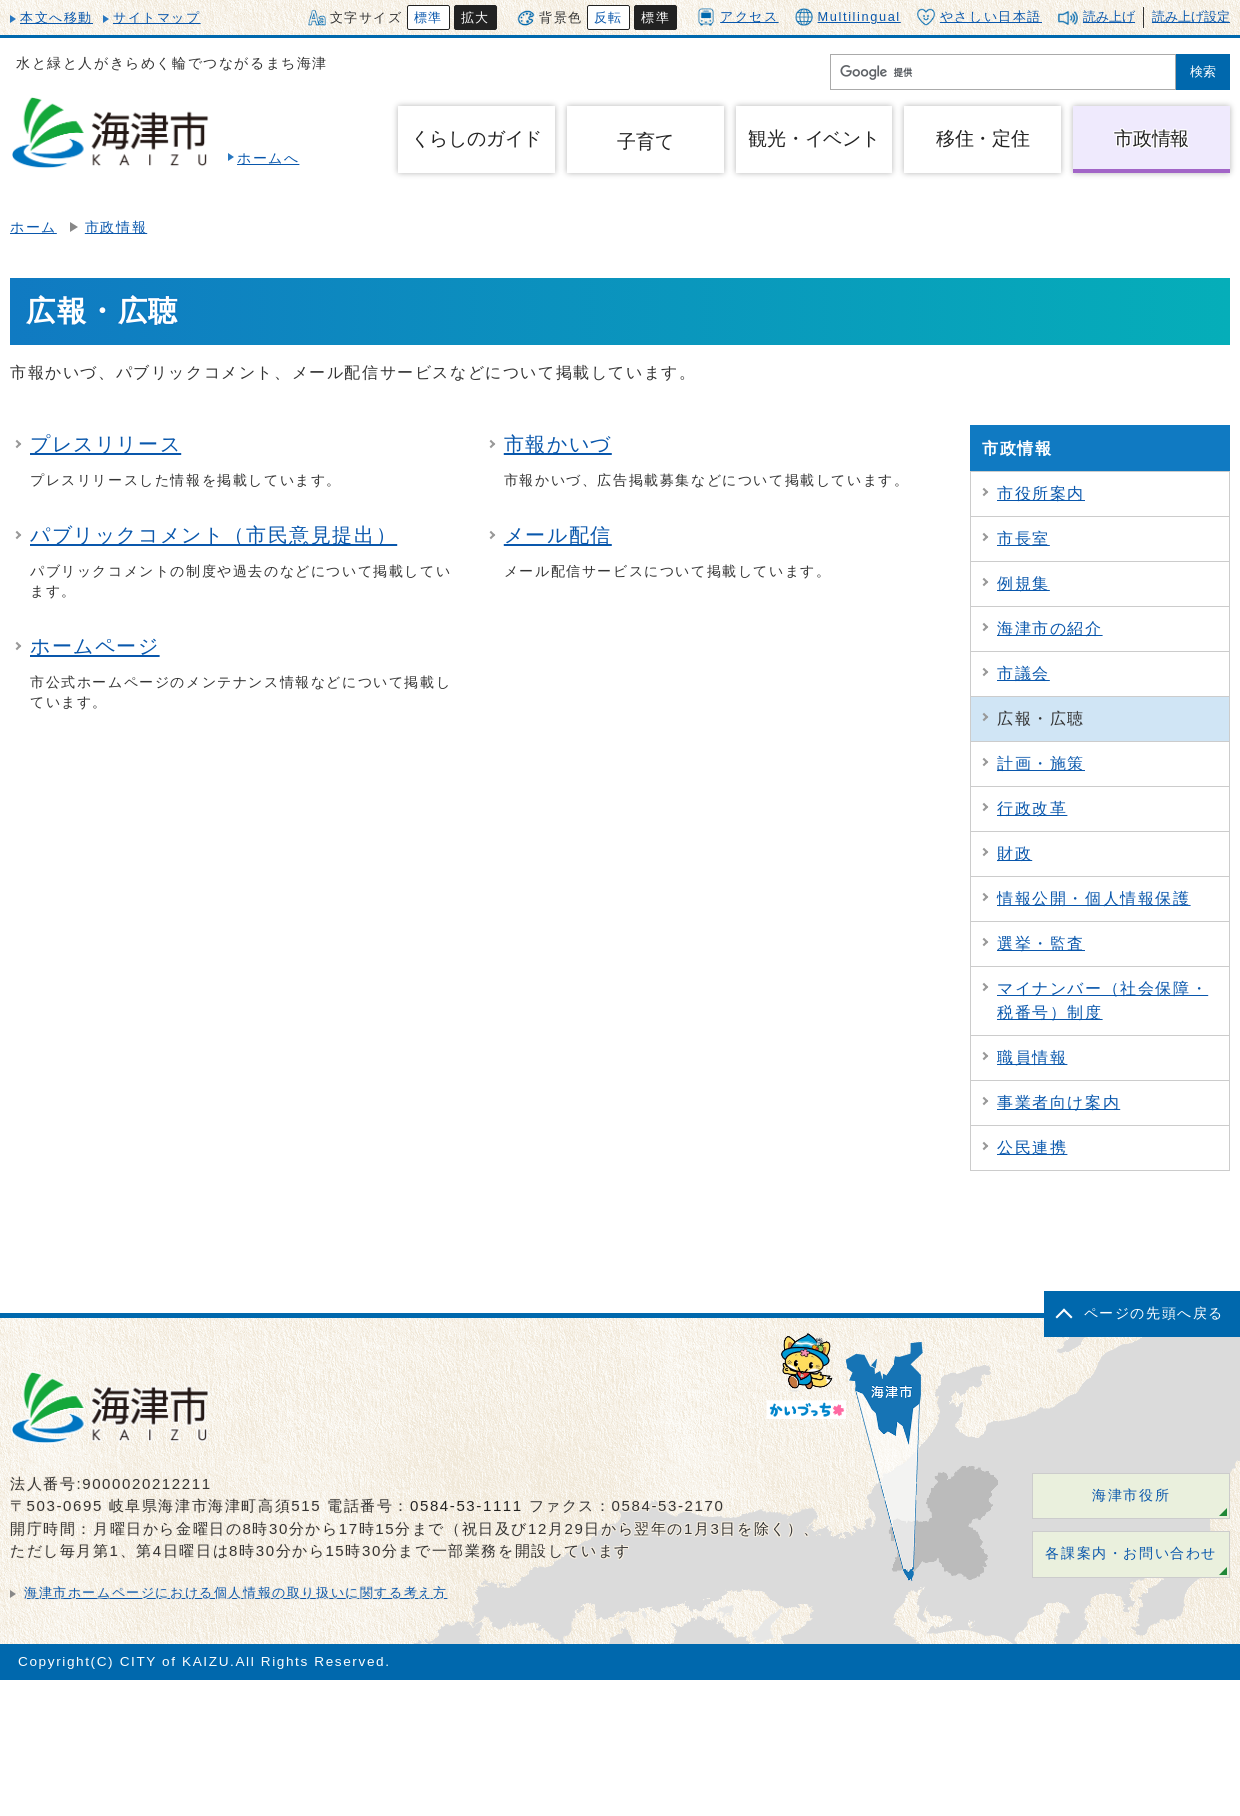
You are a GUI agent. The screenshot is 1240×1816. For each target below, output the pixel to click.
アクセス (737, 16)
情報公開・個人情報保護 (1094, 898)
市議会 (1023, 673)
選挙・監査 (1041, 943)
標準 (428, 17)
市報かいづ (558, 444)
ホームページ (95, 646)
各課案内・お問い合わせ (1131, 1553)
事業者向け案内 (1058, 1102)
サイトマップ (157, 17)
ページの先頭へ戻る (1154, 1313)
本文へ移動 (56, 17)
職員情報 (1032, 1057)
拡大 (475, 17)
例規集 (1023, 583)
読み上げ (1109, 16)
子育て (645, 141)
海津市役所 (1131, 1495)
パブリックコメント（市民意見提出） (213, 535)
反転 (608, 17)
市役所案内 (1041, 493)
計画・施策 (1041, 763)
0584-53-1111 (466, 1505)
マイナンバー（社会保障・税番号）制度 (1102, 1000)
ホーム (33, 227)
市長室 (1023, 538)
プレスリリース (105, 444)
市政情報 (116, 227)
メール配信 (558, 535)
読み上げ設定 (1191, 16)
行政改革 (1032, 808)
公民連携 (1032, 1147)
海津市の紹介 (1050, 628)
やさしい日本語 (979, 17)
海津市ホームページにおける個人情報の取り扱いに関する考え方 (235, 1592)
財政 (1014, 853)
